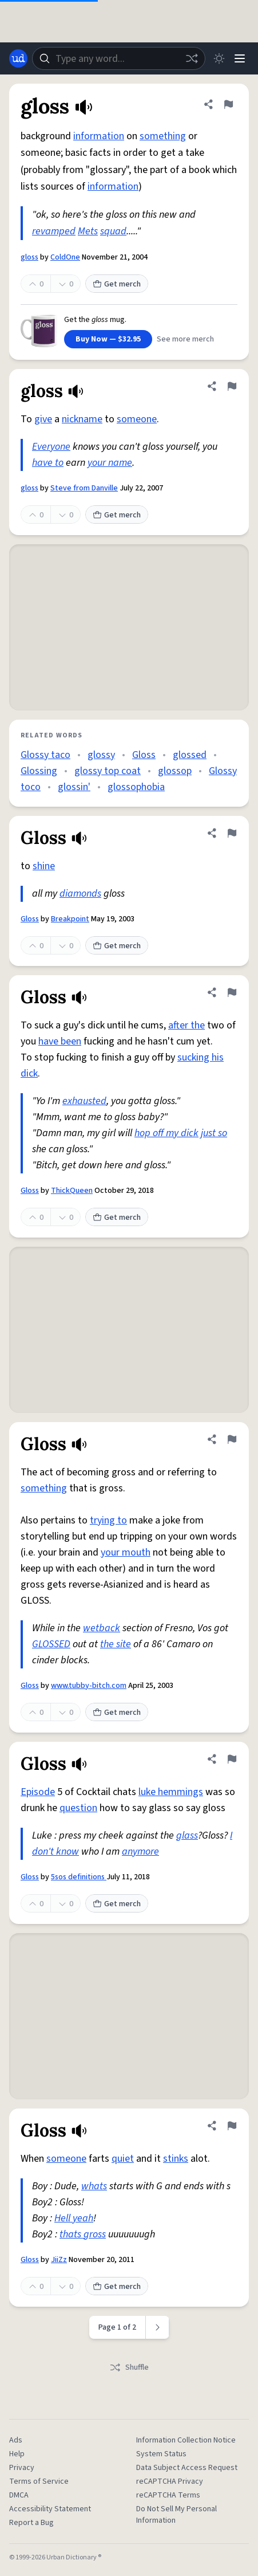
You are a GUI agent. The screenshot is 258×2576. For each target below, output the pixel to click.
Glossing (39, 771)
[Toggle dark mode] (219, 58)
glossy (101, 755)
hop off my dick (166, 1133)
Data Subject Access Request (186, 2467)
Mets (88, 231)
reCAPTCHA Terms (168, 2495)
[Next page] (157, 2327)
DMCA (19, 2495)
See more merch (185, 339)
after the (186, 1025)
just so (214, 1133)
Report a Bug (31, 2522)
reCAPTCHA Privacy (169, 2481)
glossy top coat (107, 771)
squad (113, 231)
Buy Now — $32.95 (108, 339)
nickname (82, 419)
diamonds (80, 893)
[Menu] (240, 58)
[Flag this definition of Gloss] (232, 833)
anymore (140, 1851)
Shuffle (129, 2367)
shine (44, 866)
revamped (54, 231)
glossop (175, 771)
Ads (15, 2440)
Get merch (117, 284)
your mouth (125, 1552)
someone (137, 419)
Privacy (21, 2467)
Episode (38, 1792)
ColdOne (65, 257)
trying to (108, 1520)
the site (115, 1644)
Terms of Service (39, 2481)
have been (59, 1041)
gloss (29, 257)
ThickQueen (72, 1190)
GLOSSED (51, 1644)
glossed (190, 755)
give (43, 419)
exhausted (84, 1101)
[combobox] (118, 58)
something (163, 136)
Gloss (144, 755)
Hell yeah (73, 2218)
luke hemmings (170, 1792)
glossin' (74, 787)
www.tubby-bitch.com (88, 1685)
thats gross (82, 2234)
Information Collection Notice (186, 2440)
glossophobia (136, 787)
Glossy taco (45, 755)
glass (187, 1835)
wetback (101, 1628)
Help (17, 2454)
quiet (123, 2158)
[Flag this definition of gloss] (228, 104)
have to (47, 462)
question (78, 1808)
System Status (161, 2454)
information (98, 136)
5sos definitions (78, 1877)
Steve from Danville (84, 488)
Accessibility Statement (50, 2509)
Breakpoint (70, 919)
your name (110, 462)
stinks (175, 2158)
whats (94, 2186)
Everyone (51, 446)
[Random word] (192, 58)
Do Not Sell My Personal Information (176, 2514)
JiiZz (59, 2259)
